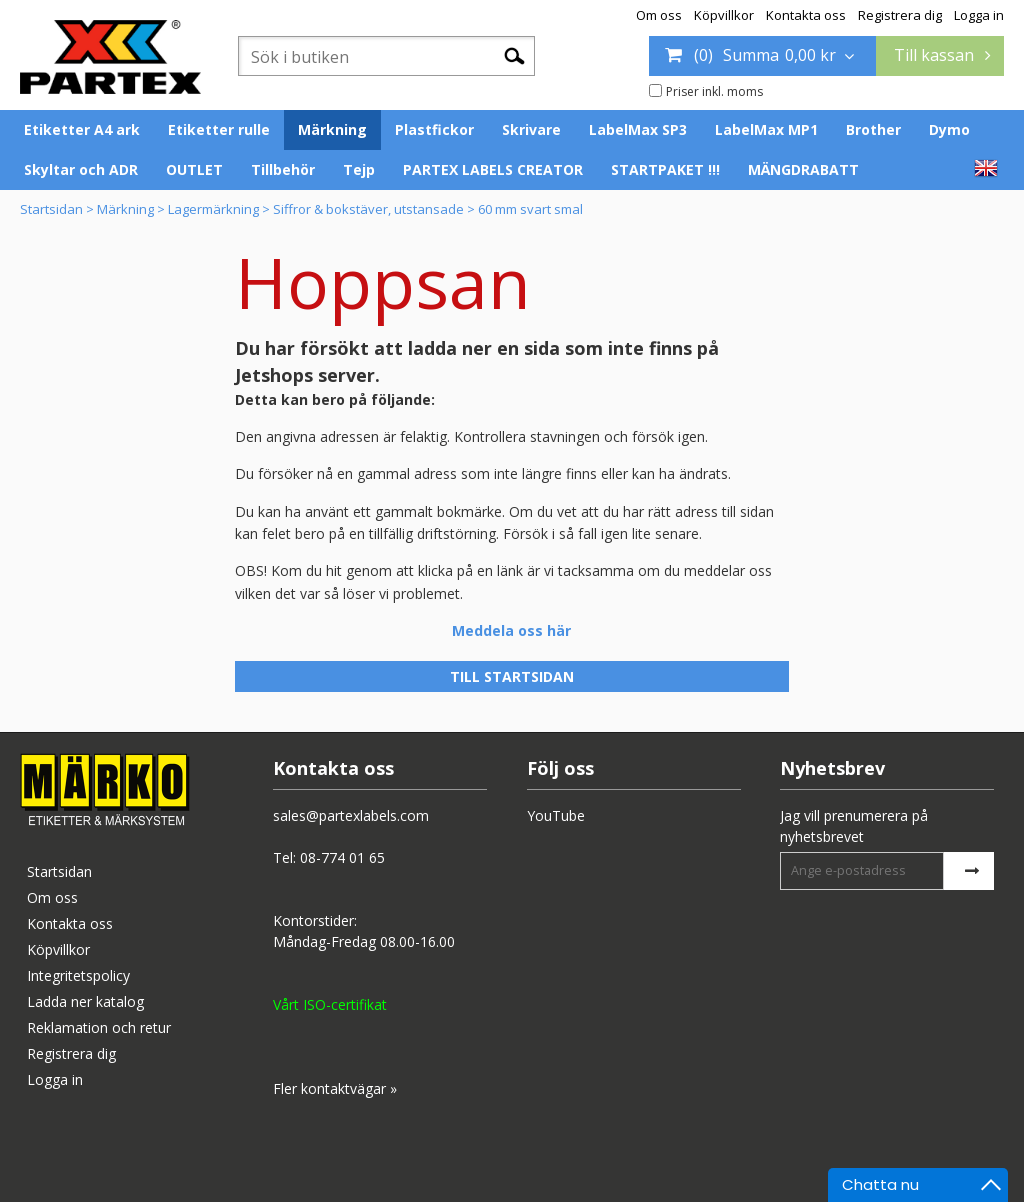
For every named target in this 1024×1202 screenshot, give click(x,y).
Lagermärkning (213, 209)
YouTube (556, 815)
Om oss (659, 15)
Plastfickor (434, 129)
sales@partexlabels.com (351, 815)
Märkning (332, 129)
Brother (873, 129)
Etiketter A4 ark (82, 129)
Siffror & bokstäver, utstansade (368, 209)
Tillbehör (283, 169)
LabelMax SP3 (638, 129)
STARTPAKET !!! (665, 169)
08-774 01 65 (342, 857)
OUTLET (194, 169)
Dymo (949, 129)
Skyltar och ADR (81, 169)
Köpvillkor (724, 15)
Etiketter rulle (219, 129)
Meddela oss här (511, 630)
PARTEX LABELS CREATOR (493, 169)
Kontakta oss (806, 15)
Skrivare (531, 129)
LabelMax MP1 (766, 129)
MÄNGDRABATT (803, 169)
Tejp (359, 169)
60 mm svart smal (530, 209)
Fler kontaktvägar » (335, 1088)
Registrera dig (900, 15)
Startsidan (51, 209)
